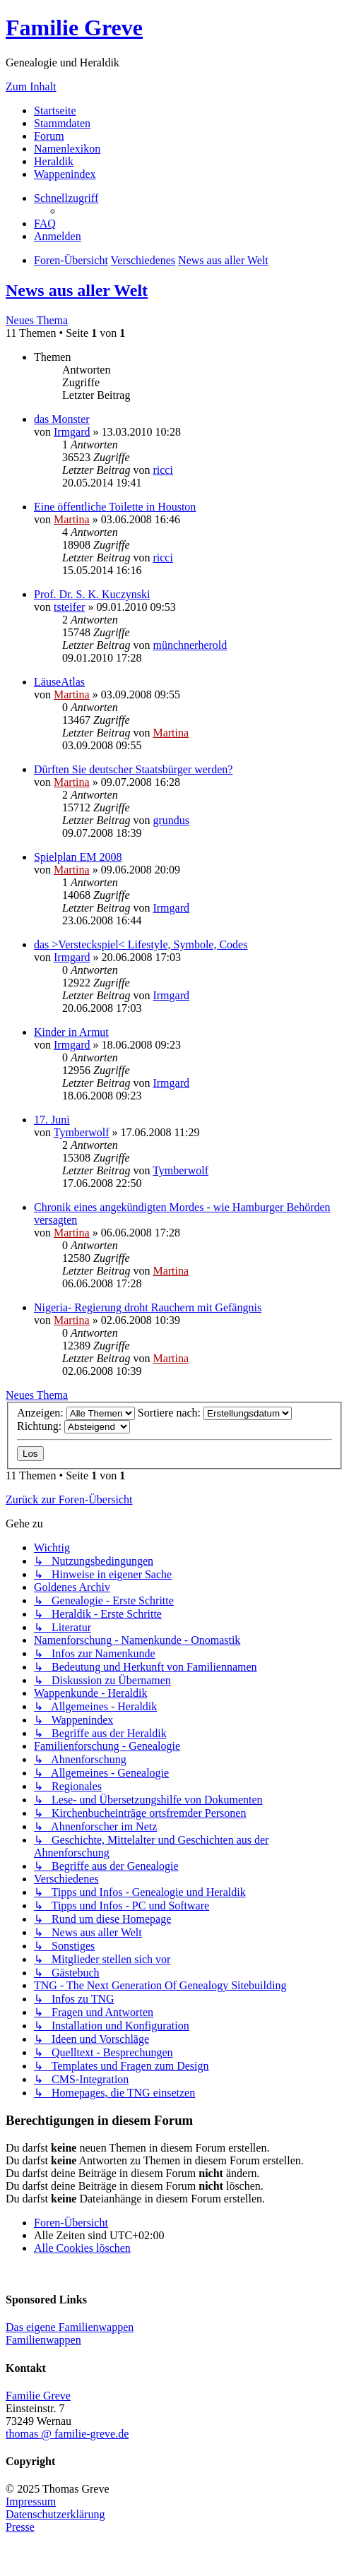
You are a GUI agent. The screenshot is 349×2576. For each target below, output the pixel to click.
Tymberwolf (82, 1132)
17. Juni (52, 1120)
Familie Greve (74, 27)
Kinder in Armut (71, 1032)
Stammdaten (62, 123)
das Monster (62, 419)
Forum (49, 136)
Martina (72, 519)
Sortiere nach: (215, 1413)
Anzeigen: (76, 1413)
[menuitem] (45, 223)
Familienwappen (43, 2340)
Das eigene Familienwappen (70, 2327)
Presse (20, 2527)
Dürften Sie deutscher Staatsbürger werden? (133, 769)
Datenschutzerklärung (55, 2514)
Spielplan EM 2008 (78, 857)
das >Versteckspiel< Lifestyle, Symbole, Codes (140, 944)
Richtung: (73, 1426)
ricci (162, 470)
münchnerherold (190, 645)
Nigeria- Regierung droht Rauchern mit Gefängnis (147, 1307)
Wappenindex (65, 174)
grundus (171, 820)
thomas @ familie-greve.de (67, 2434)
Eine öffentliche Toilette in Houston (115, 507)
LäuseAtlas (59, 682)
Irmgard (72, 432)
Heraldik (53, 161)
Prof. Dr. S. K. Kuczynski (92, 594)
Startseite (55, 111)
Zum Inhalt (31, 86)
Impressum (31, 2502)
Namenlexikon (67, 149)
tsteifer (69, 607)
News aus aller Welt (77, 290)
